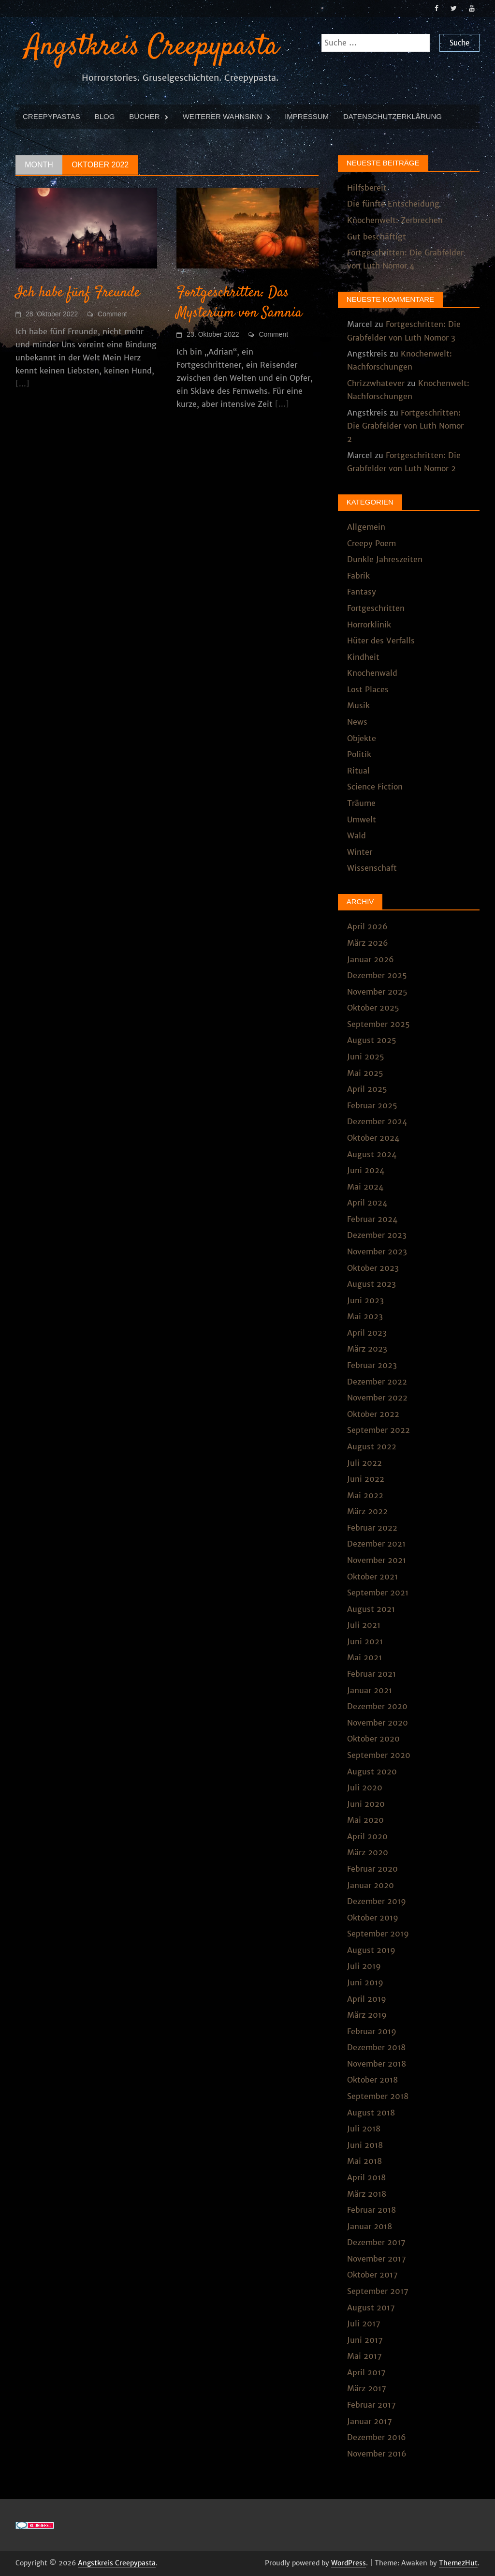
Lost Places (368, 689)
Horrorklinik (369, 624)
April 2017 (366, 2372)
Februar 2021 (371, 1674)
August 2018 (371, 2112)
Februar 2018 (371, 2210)
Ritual (358, 770)
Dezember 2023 (377, 1235)
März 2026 (367, 943)
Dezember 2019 (376, 1901)
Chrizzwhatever (376, 383)
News (357, 722)
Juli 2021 (363, 1625)
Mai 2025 (365, 1073)
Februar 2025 (372, 1105)
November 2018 (376, 2064)
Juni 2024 (365, 1170)
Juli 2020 (364, 1787)
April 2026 (367, 926)
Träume (361, 803)
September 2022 (378, 1430)
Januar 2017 (369, 2421)
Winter (359, 852)
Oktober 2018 (372, 2080)
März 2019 (367, 2015)
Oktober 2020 (373, 1738)
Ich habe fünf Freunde (77, 293)
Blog (105, 116)
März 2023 (367, 1349)
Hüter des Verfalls (381, 640)
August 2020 (372, 1771)
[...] (22, 383)
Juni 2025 (365, 1056)
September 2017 (377, 2291)
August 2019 (371, 1950)
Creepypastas (51, 116)
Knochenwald (372, 673)
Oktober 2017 (372, 2274)
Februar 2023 (372, 1365)
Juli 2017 (363, 2323)
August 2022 (371, 1446)
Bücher (144, 116)
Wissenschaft (372, 868)
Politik (359, 754)
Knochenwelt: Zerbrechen (395, 220)
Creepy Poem (371, 543)
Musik (358, 705)
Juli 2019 (364, 1966)
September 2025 (378, 1024)
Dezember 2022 (377, 1381)
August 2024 (371, 1154)
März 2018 (366, 2194)
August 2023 (371, 1284)
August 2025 (371, 1040)
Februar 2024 (372, 1219)
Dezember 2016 (376, 2437)
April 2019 (366, 1999)
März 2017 (366, 2388)
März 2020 (367, 1852)
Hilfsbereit (367, 188)
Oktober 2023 (373, 1268)
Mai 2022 (365, 1495)
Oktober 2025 (373, 1008)
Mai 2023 (365, 1316)
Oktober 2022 (373, 1414)
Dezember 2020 (377, 1706)
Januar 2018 (369, 2226)
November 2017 (376, 2258)
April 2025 (367, 1089)
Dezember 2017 (376, 2242)
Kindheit (363, 657)
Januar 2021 (369, 1690)
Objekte (361, 738)
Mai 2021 (364, 1657)
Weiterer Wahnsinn (222, 116)
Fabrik (358, 576)
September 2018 (377, 2096)
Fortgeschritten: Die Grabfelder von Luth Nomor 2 (405, 426)
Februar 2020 (372, 1869)
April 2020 (367, 1836)
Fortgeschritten (376, 608)
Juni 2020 (366, 1804)
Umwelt (361, 819)
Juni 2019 (365, 1982)
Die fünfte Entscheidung (393, 203)
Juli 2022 (364, 1463)
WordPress (348, 2563)
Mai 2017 (364, 2356)
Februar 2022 (372, 1528)
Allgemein (366, 527)
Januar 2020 (370, 1885)
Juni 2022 (365, 1479)
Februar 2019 (371, 2031)
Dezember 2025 (377, 975)
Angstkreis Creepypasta (151, 47)
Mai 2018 (364, 2161)
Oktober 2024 (373, 1138)
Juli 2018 (363, 2128)
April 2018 (366, 2177)
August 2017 (371, 2307)
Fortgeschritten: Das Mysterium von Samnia (239, 303)
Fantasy (361, 591)
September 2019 (378, 1933)
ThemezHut (458, 2563)
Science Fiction (375, 786)
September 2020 (378, 1755)
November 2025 (377, 992)
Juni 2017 (365, 2340)
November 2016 (377, 2453)
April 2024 (367, 1202)
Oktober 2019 (372, 1917)
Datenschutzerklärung (392, 116)
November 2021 (376, 1560)
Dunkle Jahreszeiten (384, 559)
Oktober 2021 (372, 1576)
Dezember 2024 (377, 1121)
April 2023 (367, 1333)
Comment (112, 314)
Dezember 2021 (376, 1544)
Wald (356, 835)
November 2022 (377, 1397)
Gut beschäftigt (376, 236)
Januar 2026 (370, 959)
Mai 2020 (365, 1820)
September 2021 (377, 1592)
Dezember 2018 (376, 2047)
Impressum (307, 116)
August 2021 (371, 1609)
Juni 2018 (365, 2145)
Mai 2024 (365, 1186)
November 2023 (377, 1251)
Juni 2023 (365, 1300)
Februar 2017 (371, 2405)
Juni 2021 (365, 1641)
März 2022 (367, 1511)
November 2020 (377, 1722)
